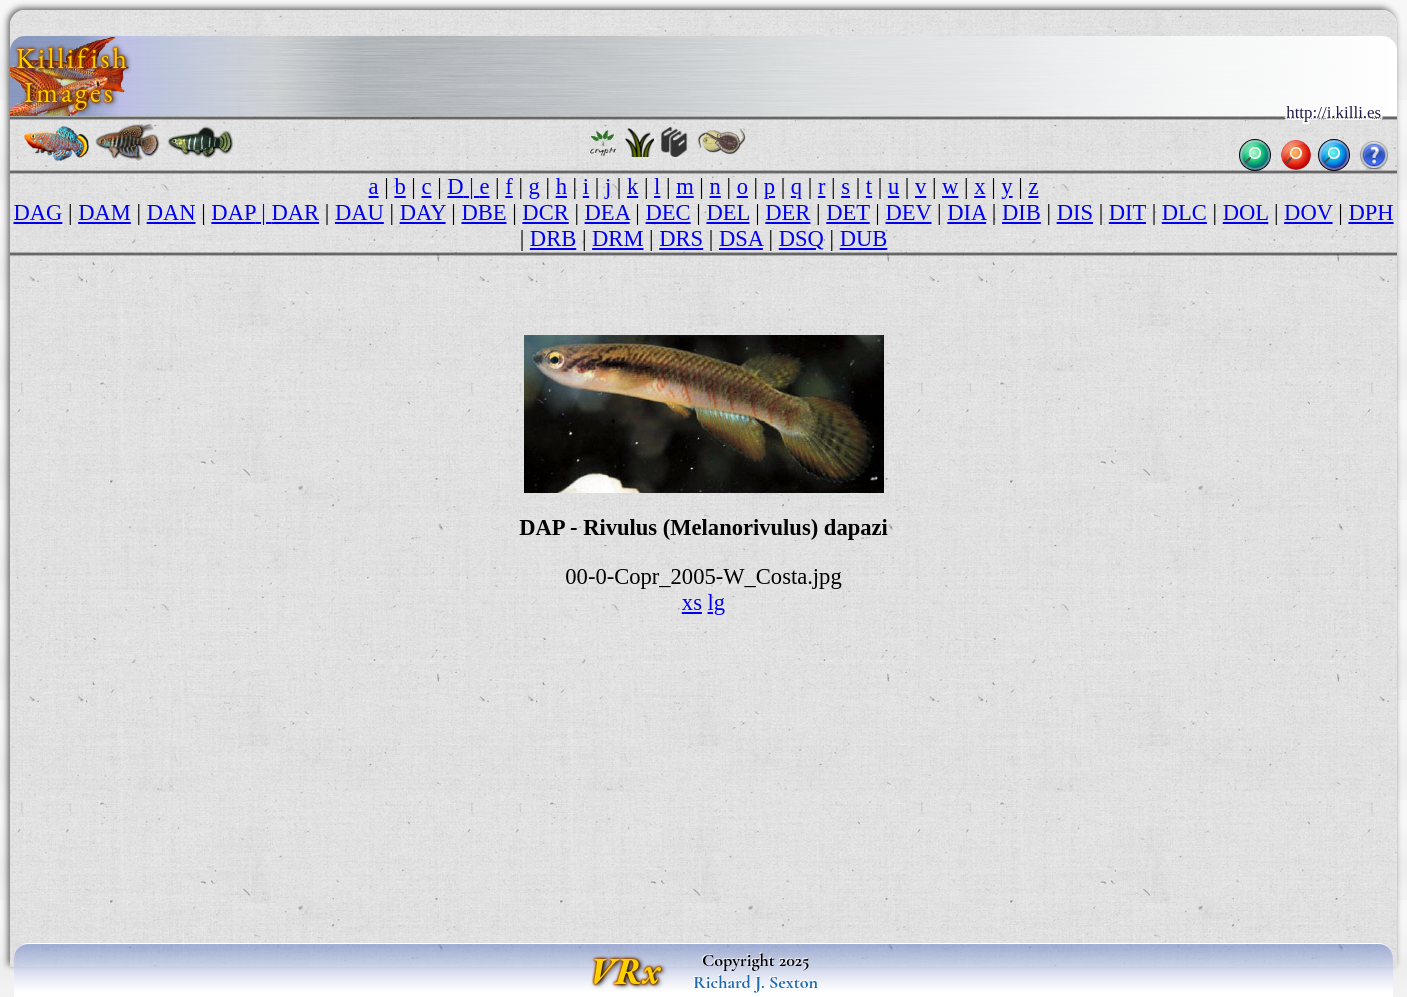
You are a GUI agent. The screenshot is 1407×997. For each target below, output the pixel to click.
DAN (171, 212)
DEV (909, 212)
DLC (1184, 212)
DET (847, 212)
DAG (37, 212)
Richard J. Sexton (755, 982)
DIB (1021, 212)
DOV (1308, 212)
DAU (359, 212)
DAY (423, 212)
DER (787, 212)
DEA (607, 212)
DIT (1127, 212)
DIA (966, 212)
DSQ (801, 238)
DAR (295, 212)
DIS (1075, 212)
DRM (617, 238)
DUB (864, 238)
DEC (668, 212)
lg (717, 602)
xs (692, 602)
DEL (727, 212)
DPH (1370, 212)
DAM (104, 212)
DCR (545, 212)
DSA (741, 238)
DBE (483, 212)
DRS (681, 238)
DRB (553, 238)
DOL (1246, 212)
